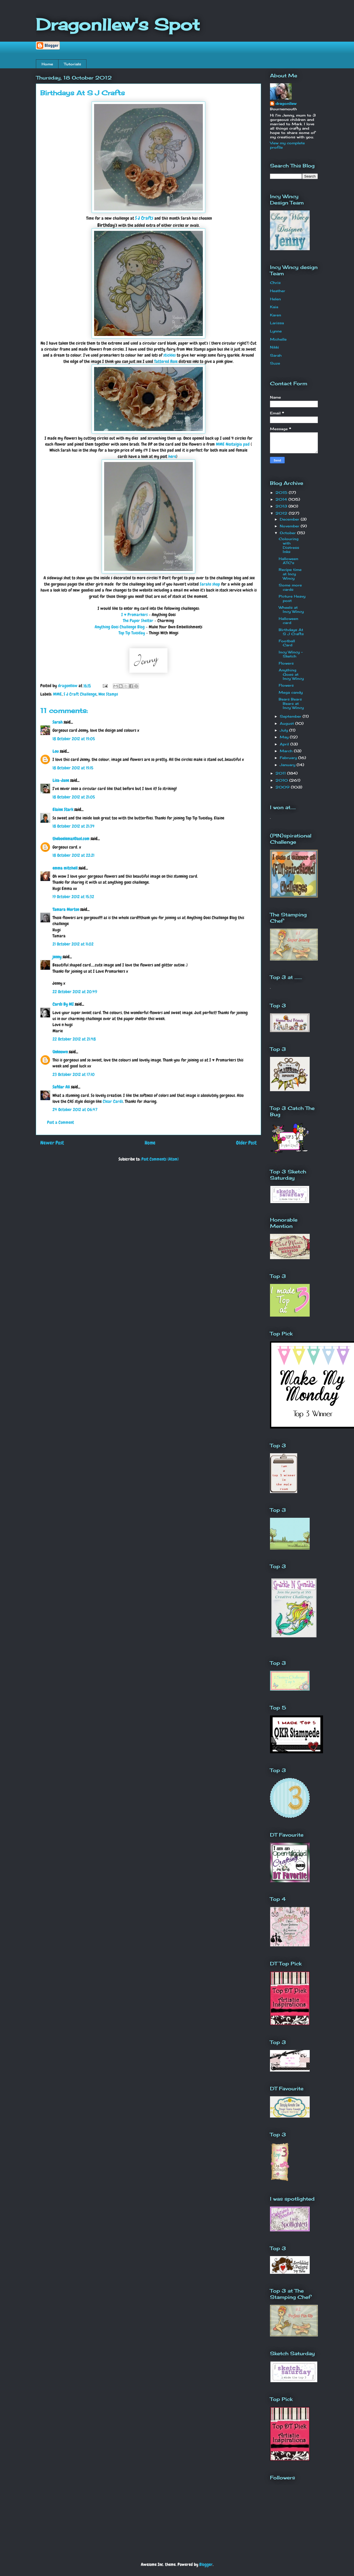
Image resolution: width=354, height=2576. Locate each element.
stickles (170, 355)
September (291, 716)
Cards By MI (63, 1004)
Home (47, 64)
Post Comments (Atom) (160, 1159)
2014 (281, 499)
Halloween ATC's (288, 560)
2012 (282, 513)
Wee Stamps (108, 694)
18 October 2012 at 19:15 (72, 768)
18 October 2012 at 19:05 (73, 739)
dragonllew (285, 103)
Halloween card (288, 620)
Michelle (278, 339)
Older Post (246, 1142)
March (287, 751)
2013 (281, 506)
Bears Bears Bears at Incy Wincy (291, 703)
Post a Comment (60, 1122)
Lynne (276, 331)
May (285, 737)
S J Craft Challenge (80, 694)
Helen (275, 299)
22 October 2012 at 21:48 (74, 1039)
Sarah (57, 722)
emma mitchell (64, 868)
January (288, 765)
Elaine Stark (62, 809)
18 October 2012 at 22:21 (73, 855)
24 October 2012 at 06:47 (74, 1109)
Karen (275, 315)
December (290, 519)
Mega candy (291, 692)
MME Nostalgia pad (233, 444)
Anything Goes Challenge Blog (120, 627)
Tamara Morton (65, 909)
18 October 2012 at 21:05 (73, 797)
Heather (277, 291)
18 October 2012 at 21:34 (73, 826)
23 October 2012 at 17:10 (73, 1074)
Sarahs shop (210, 584)
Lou (55, 751)
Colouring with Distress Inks (289, 545)
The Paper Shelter (138, 620)
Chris (275, 282)
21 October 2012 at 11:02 (73, 944)
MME (57, 694)
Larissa (277, 323)
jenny (56, 957)
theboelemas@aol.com (70, 839)
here (172, 456)
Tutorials (72, 64)
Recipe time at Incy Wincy (290, 573)
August (287, 723)
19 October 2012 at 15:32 (73, 897)
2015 (282, 492)
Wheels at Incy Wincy (291, 609)
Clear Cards (113, 1101)
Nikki (274, 347)
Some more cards (290, 587)
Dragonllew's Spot (118, 24)
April (285, 744)
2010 (282, 780)
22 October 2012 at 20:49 (74, 992)
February (289, 757)
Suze (275, 363)
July (284, 730)
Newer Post (52, 1142)
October (288, 533)
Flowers (286, 663)
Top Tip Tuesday (132, 633)
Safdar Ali (61, 1087)
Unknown (60, 1052)
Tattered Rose (166, 361)
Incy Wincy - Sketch (291, 654)
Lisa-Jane (60, 780)
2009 (283, 787)
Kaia (274, 307)
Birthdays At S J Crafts (291, 632)
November (290, 526)
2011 (281, 773)
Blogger (206, 2564)
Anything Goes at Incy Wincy (291, 674)
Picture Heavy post (292, 598)
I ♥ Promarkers (134, 614)
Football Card (287, 643)
